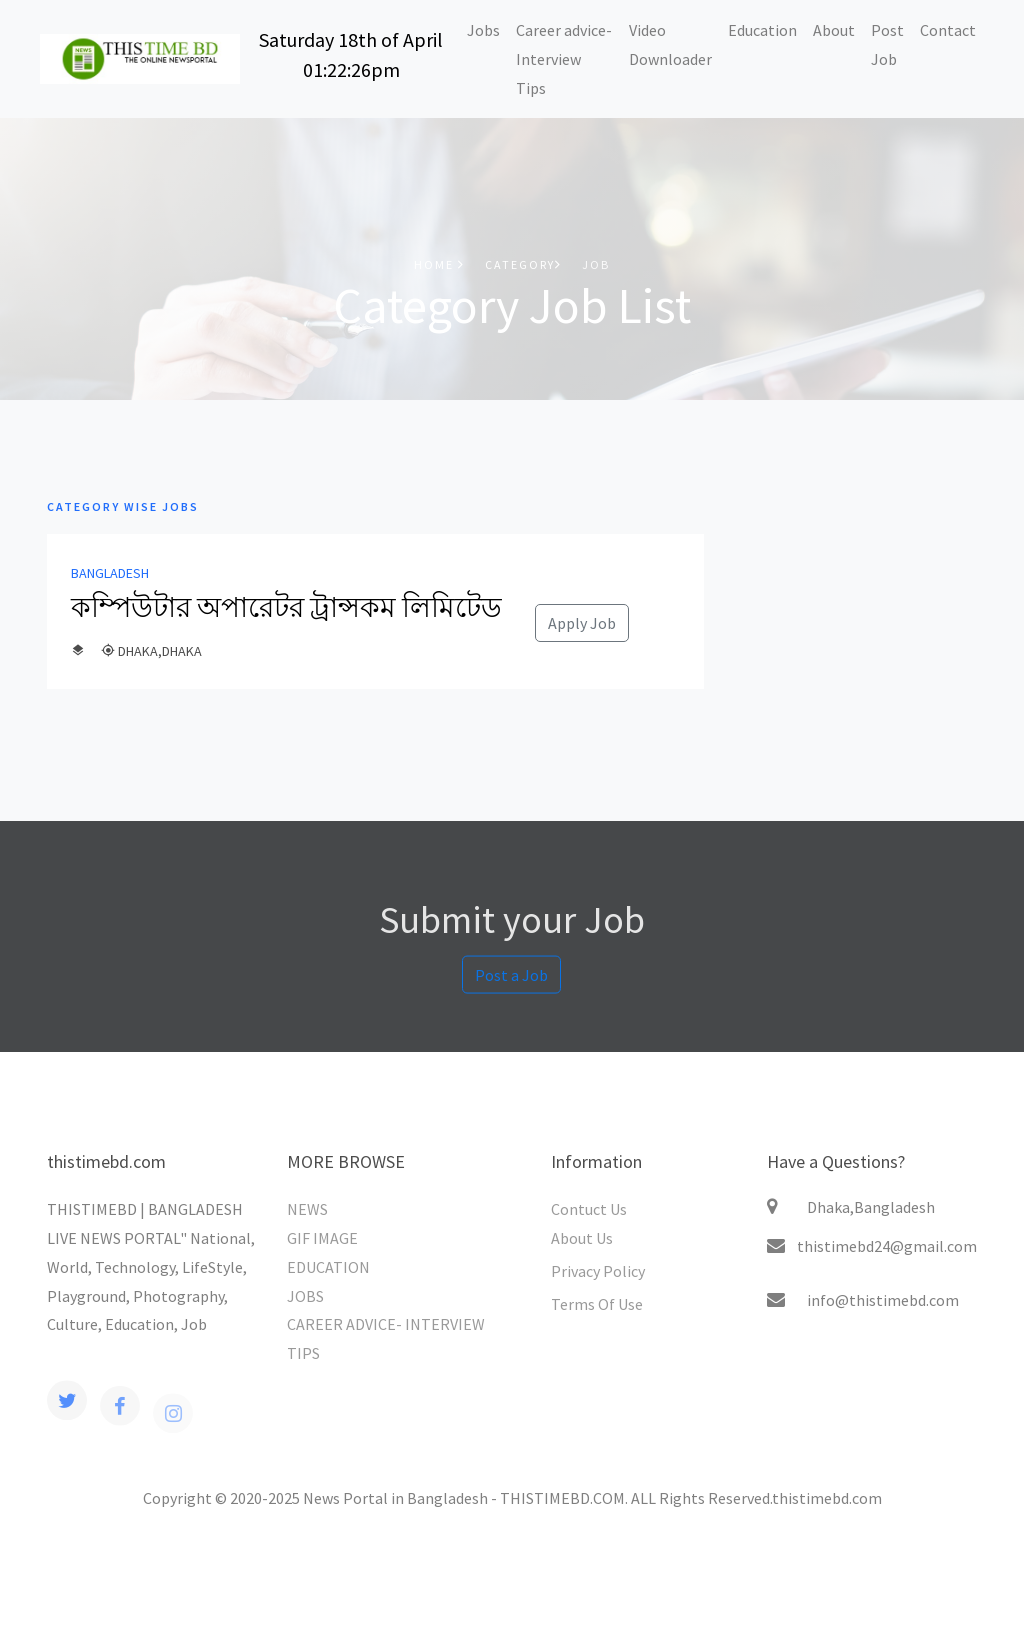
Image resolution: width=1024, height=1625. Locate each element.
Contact (948, 30)
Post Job (887, 44)
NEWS (307, 1209)
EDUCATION (328, 1267)
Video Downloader (670, 44)
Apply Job (582, 623)
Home (439, 264)
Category (523, 264)
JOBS (305, 1296)
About (834, 30)
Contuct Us (589, 1209)
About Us (582, 1238)
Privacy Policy (598, 1271)
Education (762, 30)
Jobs (483, 30)
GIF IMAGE (322, 1238)
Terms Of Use (597, 1304)
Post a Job (511, 982)
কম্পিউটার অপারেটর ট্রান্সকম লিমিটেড (286, 607)
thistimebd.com (827, 1498)
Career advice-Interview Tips (564, 59)
